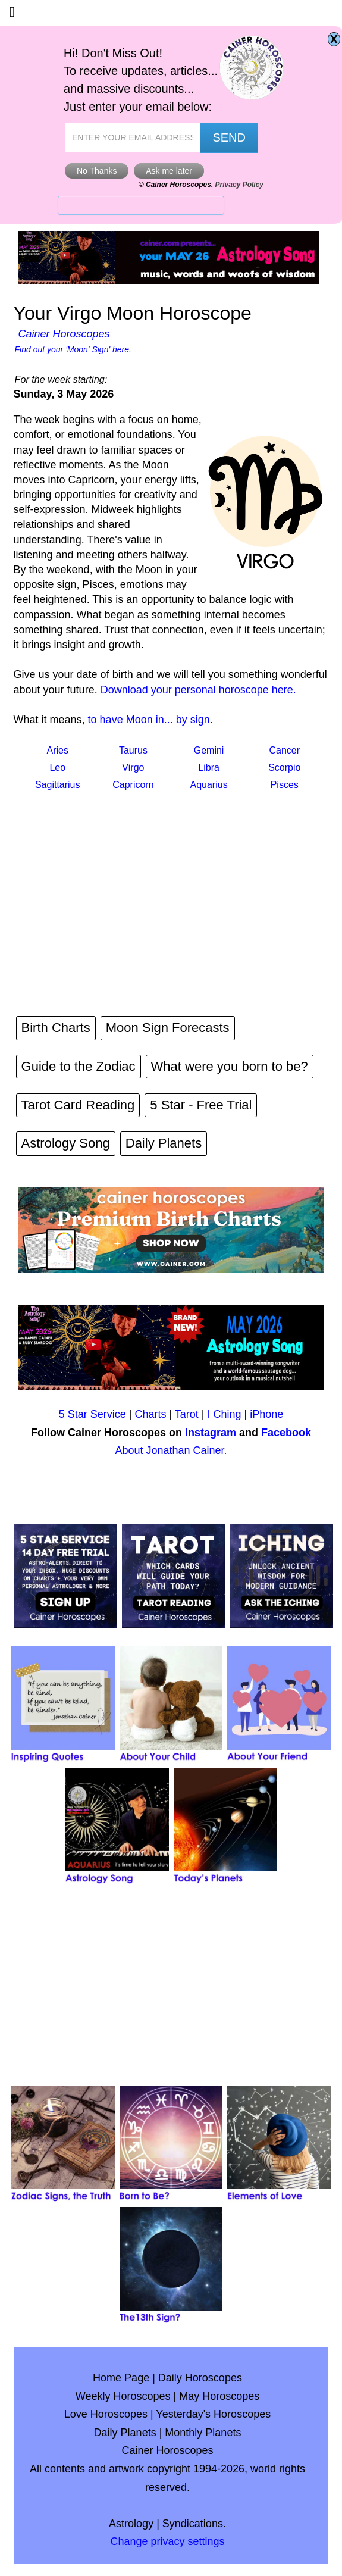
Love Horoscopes (106, 2414)
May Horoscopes (219, 2396)
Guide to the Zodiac (78, 1066)
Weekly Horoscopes (123, 2396)
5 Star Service (92, 1414)
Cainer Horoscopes (64, 334)
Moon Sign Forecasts (168, 1027)
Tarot (187, 1414)
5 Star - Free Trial (201, 1105)
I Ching (224, 1414)
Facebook (286, 1433)
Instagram (210, 1433)
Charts (150, 1414)
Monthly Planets (203, 2433)
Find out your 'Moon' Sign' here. (73, 349)
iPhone (266, 1414)
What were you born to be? (229, 1066)
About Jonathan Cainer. (171, 1450)
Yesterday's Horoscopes (213, 2414)
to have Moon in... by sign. (150, 720)
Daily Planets (163, 1143)
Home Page (121, 2378)
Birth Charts (55, 1027)
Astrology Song (65, 1143)
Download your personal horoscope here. (198, 690)
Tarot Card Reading (78, 1105)
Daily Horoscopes (200, 2378)
